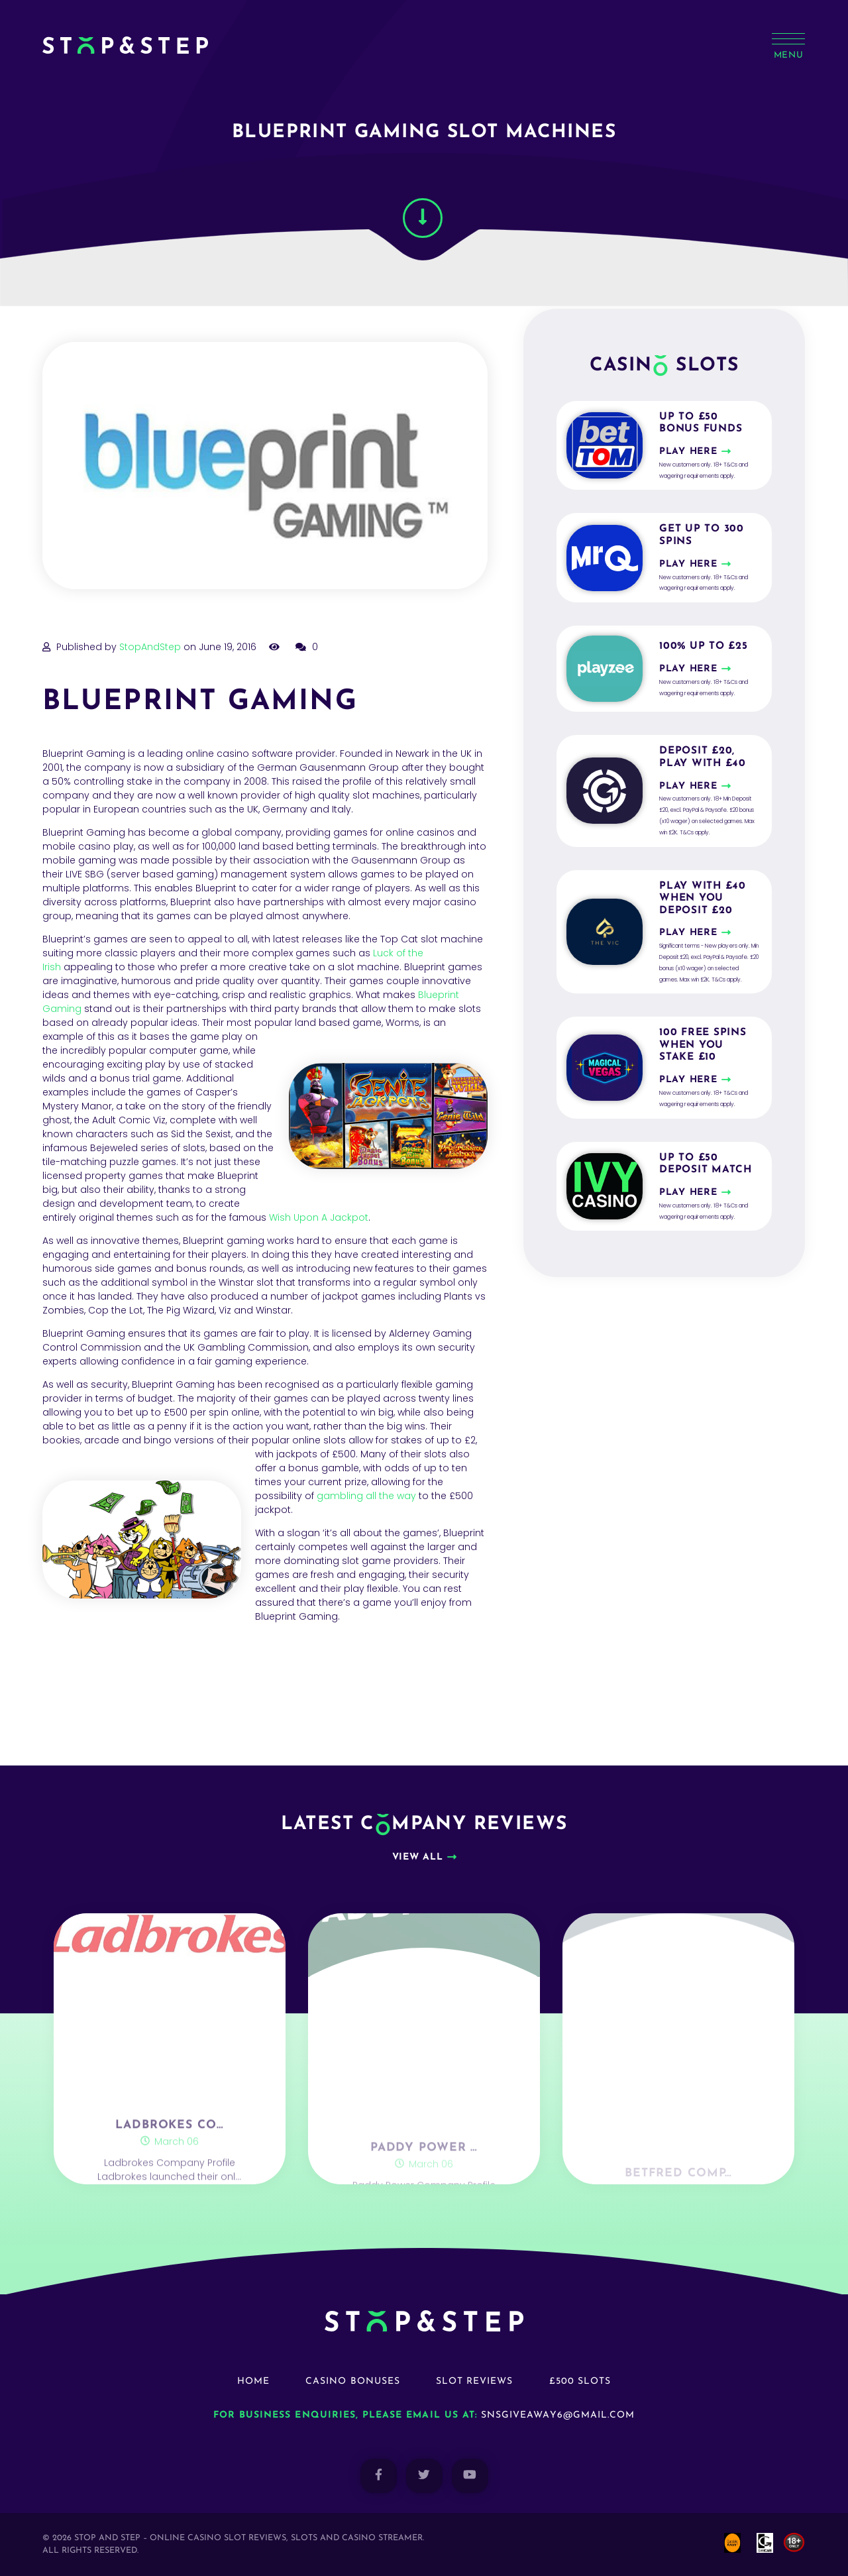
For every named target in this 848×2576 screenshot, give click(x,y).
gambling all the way (366, 1495)
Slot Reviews (474, 2381)
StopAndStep (150, 646)
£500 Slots (580, 2381)
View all (417, 1857)
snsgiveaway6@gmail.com (558, 2415)
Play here (688, 452)
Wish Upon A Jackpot (317, 1217)
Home (253, 2381)
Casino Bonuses (352, 2381)
